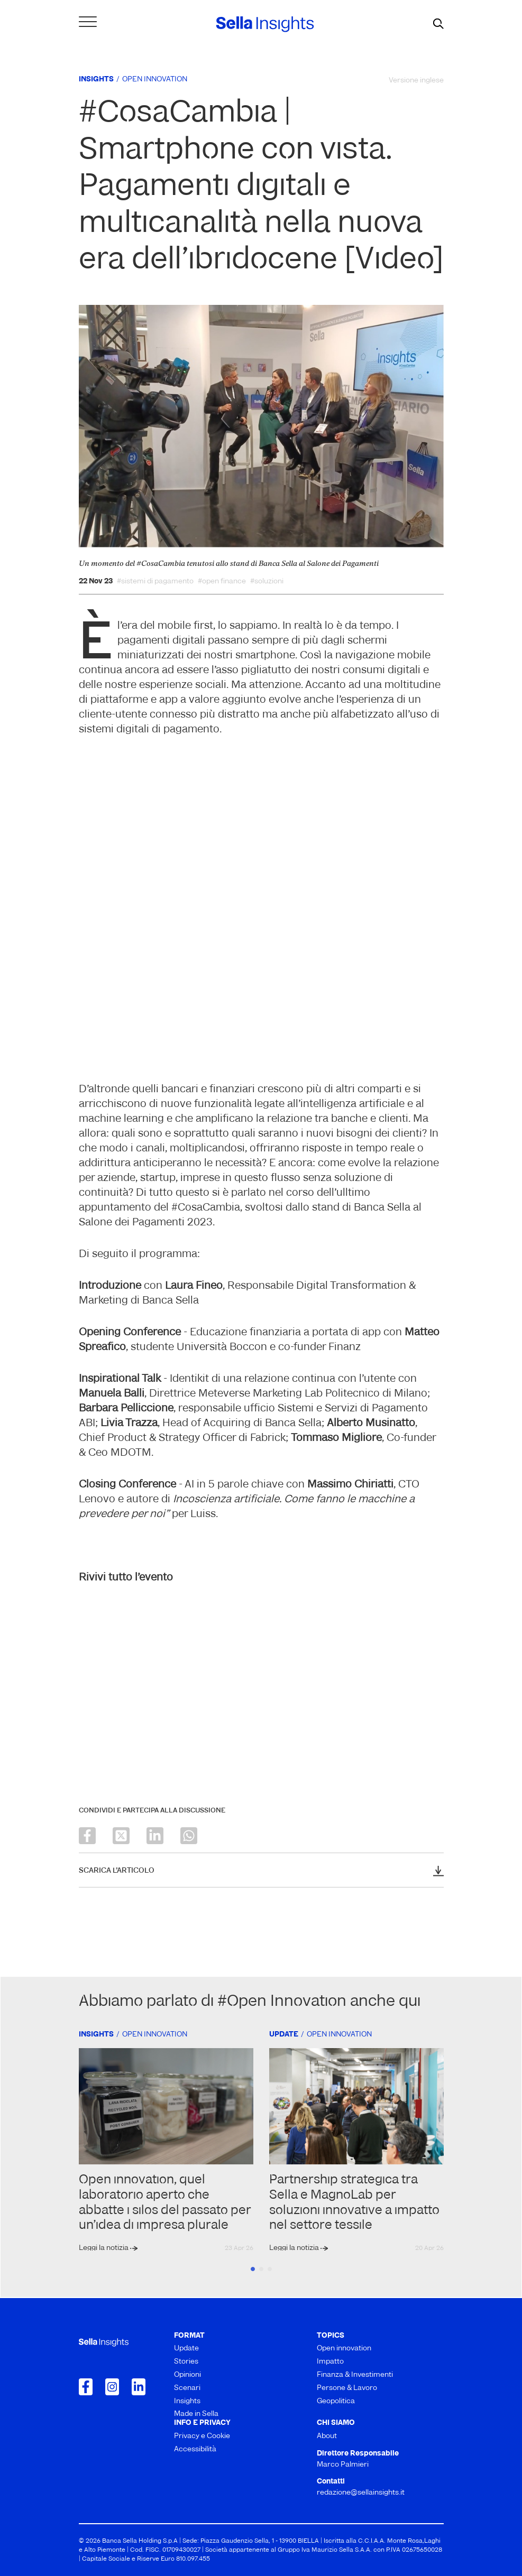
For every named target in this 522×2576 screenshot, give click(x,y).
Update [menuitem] (186, 2348)
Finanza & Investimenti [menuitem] (355, 2375)
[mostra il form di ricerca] (438, 24)
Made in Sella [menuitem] (196, 2414)
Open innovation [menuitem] (344, 2348)
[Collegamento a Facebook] (86, 2386)
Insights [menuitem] (187, 2401)
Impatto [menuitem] (330, 2362)
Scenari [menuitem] (187, 2388)
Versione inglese (416, 81)
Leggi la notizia (104, 2248)
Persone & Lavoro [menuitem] (347, 2388)
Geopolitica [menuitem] (336, 2401)
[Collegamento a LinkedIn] (138, 2386)
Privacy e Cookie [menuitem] (202, 2436)
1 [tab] (253, 2269)
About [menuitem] (327, 2436)
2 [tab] (261, 2269)
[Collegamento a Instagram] (112, 2386)
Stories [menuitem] (186, 2362)
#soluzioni (266, 581)
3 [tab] (270, 2269)
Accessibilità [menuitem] (195, 2449)
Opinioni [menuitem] (187, 2375)
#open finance (222, 581)
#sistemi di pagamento (155, 581)
